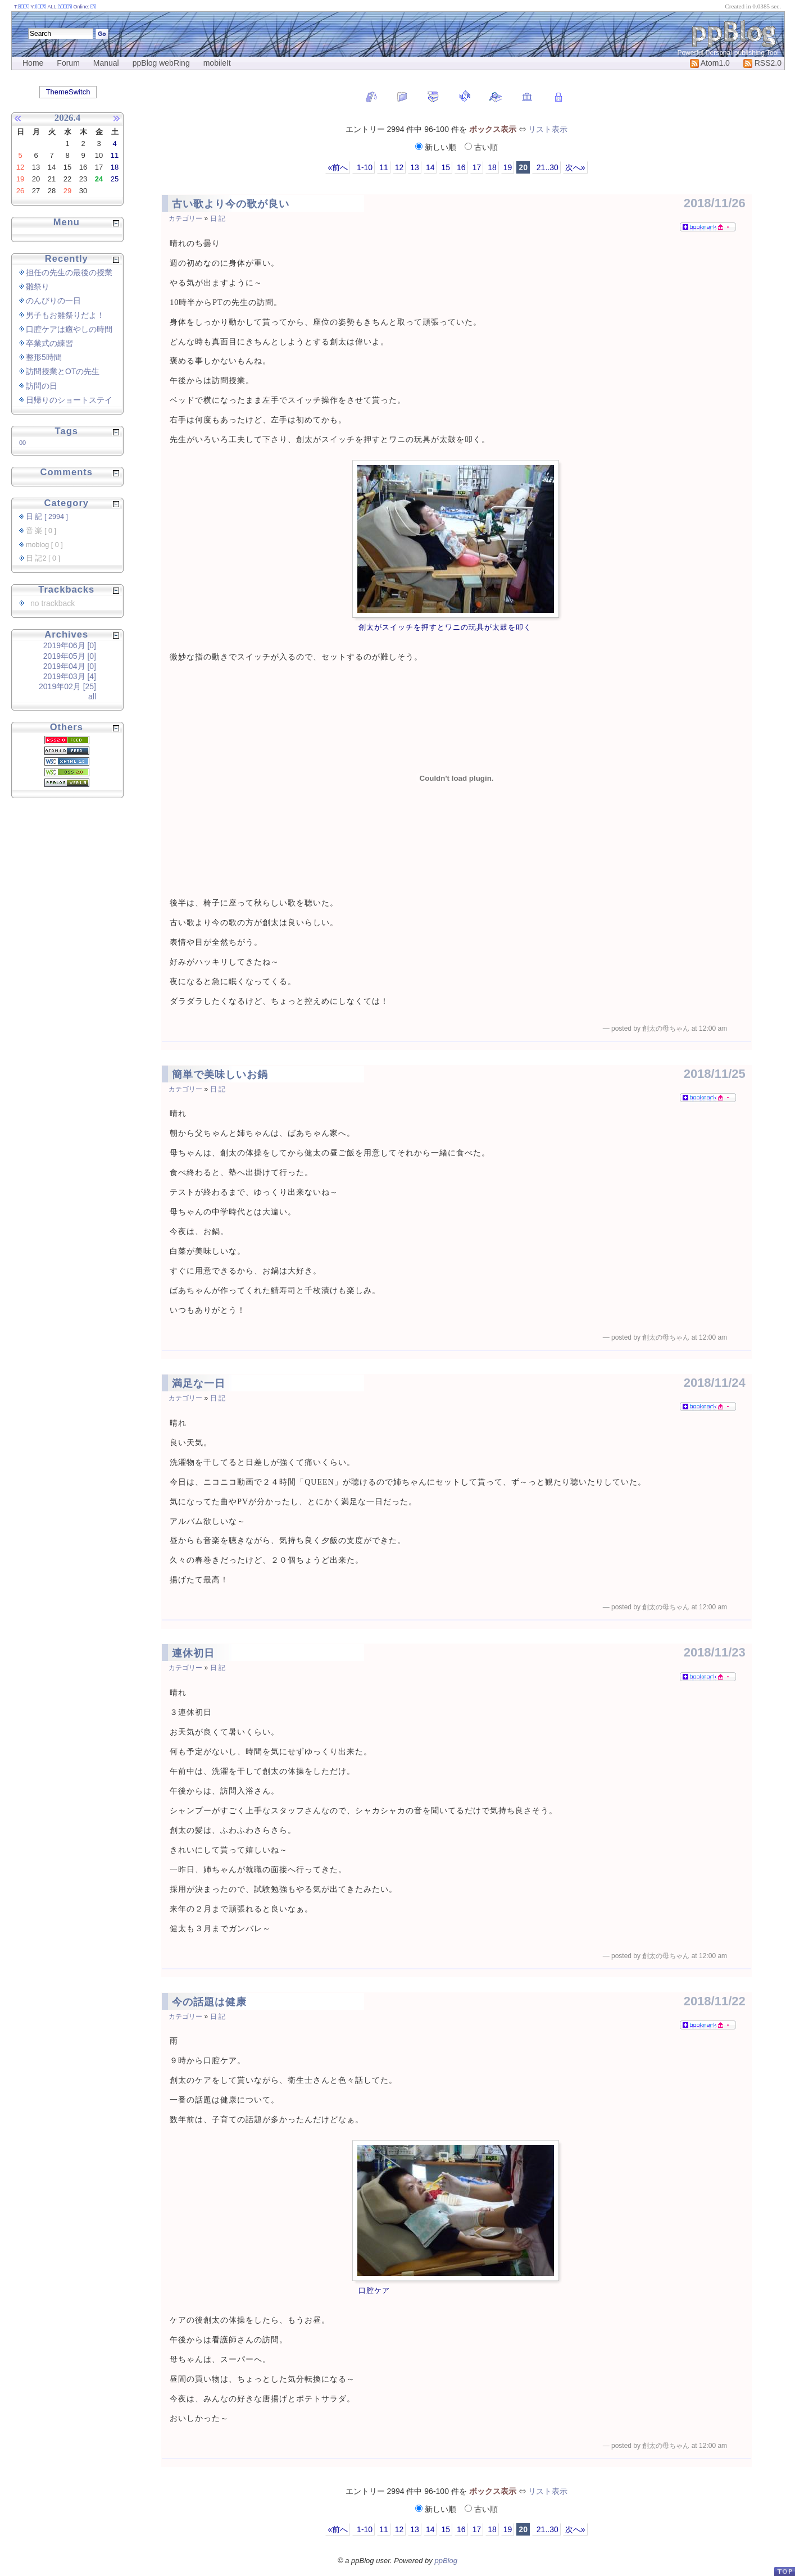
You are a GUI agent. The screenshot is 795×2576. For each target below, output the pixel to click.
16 (461, 167)
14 (430, 167)
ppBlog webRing (161, 62)
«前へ (338, 167)
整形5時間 (44, 357)
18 (492, 167)
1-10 (363, 167)
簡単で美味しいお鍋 (220, 1074)
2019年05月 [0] (69, 656)
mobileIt (217, 62)
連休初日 (193, 1653)
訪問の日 (41, 385)
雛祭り (37, 286)
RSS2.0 (762, 62)
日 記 (217, 218)
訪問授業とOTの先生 (62, 371)
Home (32, 62)
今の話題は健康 (209, 2002)
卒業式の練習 (49, 343)
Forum (68, 62)
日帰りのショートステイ (69, 399)
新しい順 (436, 147)
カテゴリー (185, 218)
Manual (106, 62)
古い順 (481, 147)
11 (383, 167)
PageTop (784, 2571)
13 (414, 167)
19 (507, 167)
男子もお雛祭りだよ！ (65, 315)
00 (22, 442)
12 (399, 167)
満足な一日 (198, 1383)
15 (445, 167)
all (92, 696)
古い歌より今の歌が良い (230, 204)
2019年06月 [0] (69, 645)
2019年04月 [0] (69, 666)
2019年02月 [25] (67, 686)
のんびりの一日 (53, 300)
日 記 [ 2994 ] (47, 517)
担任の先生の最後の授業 (69, 272)
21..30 (546, 167)
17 (477, 167)
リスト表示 (547, 129)
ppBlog (445, 2560)
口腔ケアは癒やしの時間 (69, 329)
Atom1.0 (710, 62)
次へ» (575, 167)
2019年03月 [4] (69, 676)
